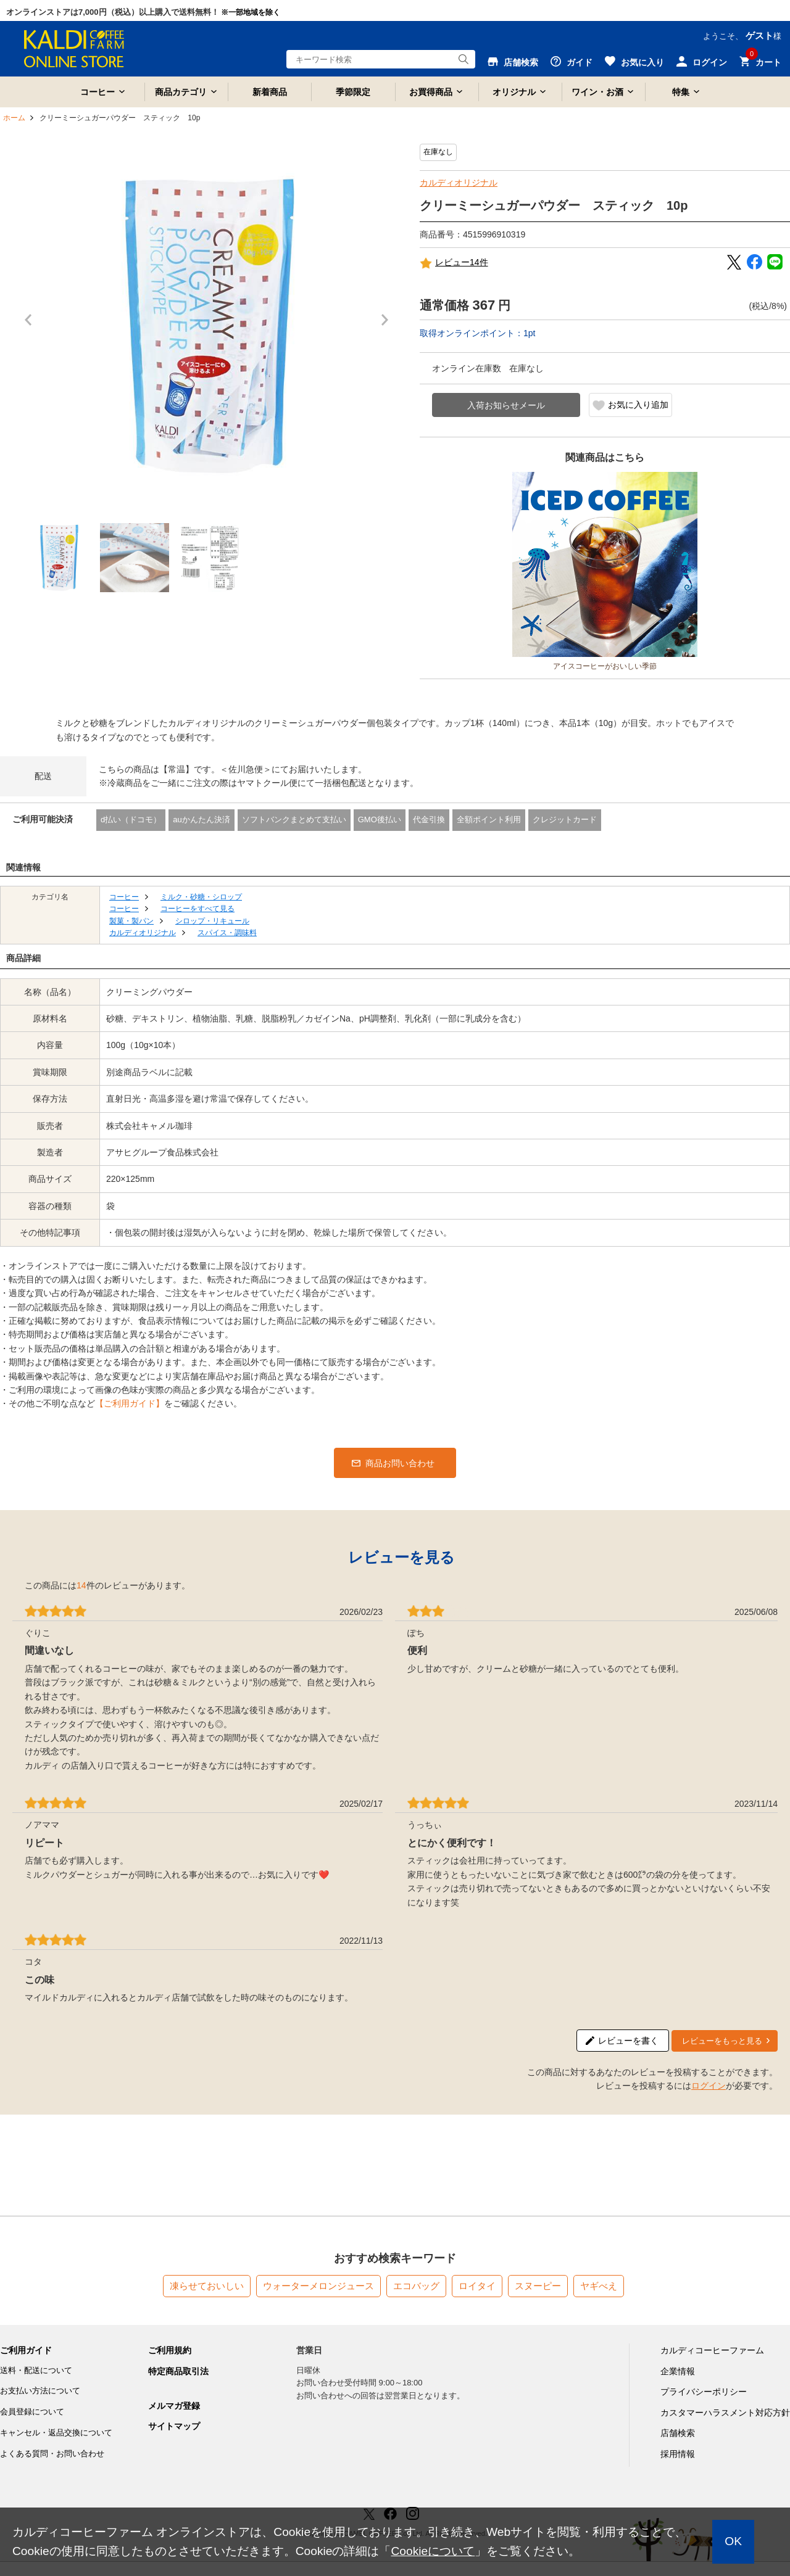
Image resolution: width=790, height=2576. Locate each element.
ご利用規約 (169, 2350)
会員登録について (32, 2411)
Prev (31, 325)
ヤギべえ (598, 2286)
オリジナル (514, 92)
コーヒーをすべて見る (197, 908)
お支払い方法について (40, 2390)
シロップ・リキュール (212, 921)
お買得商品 (430, 92)
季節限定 (353, 92)
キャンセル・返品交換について (56, 2432)
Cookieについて (433, 2551)
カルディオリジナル (458, 183)
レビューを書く (628, 2041)
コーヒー (97, 92)
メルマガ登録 (174, 2406)
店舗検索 (677, 2433)
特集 (680, 92)
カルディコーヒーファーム (712, 2350)
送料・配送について (36, 2370)
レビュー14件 (454, 263)
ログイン (708, 2086)
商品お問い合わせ (399, 1463)
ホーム (14, 118)
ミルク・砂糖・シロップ (201, 897)
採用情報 (677, 2454)
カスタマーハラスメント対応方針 (725, 2412)
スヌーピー (538, 2286)
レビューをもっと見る (722, 2041)
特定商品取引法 (178, 2371)
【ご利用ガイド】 (129, 1403)
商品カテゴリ (181, 92)
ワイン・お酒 (597, 92)
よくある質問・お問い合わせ (52, 2453)
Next (388, 325)
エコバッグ (416, 2286)
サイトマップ (174, 2426)
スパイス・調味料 (227, 932)
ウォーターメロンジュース (318, 2286)
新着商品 (269, 92)
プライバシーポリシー (703, 2391)
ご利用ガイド (26, 2350)
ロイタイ (477, 2286)
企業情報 (677, 2371)
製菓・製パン (131, 921)
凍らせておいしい (207, 2286)
